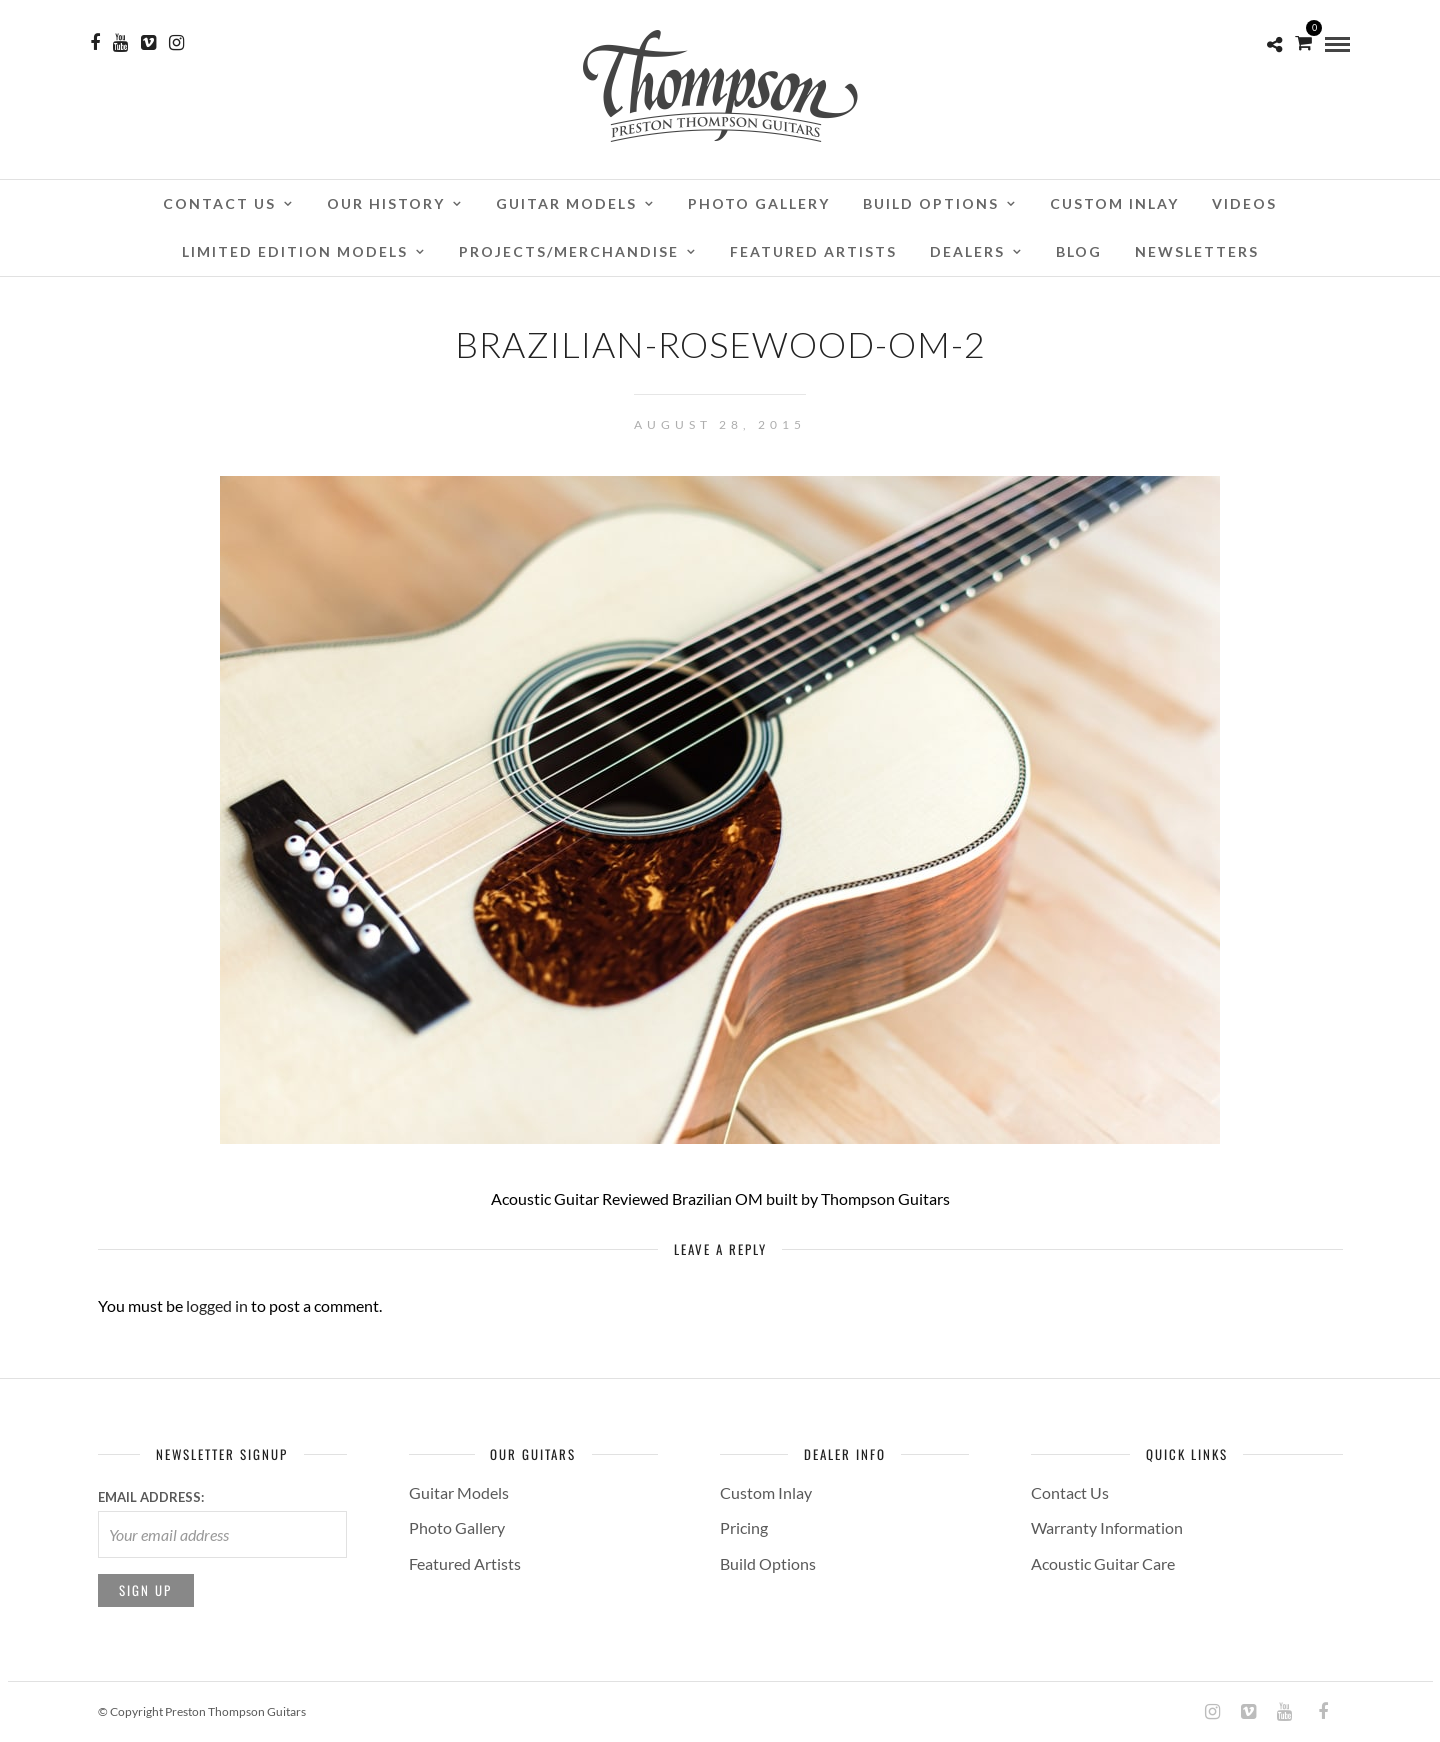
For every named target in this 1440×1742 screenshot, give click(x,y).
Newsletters (1197, 251)
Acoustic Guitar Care (1103, 1563)
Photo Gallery (759, 203)
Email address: (151, 1497)
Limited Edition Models (295, 251)
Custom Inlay (1114, 203)
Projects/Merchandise (569, 251)
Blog (1079, 251)
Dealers (967, 251)
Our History (386, 203)
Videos (1244, 203)
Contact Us (219, 203)
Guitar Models (566, 203)
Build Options (931, 203)
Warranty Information (1107, 1527)
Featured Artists (813, 251)
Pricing (744, 1527)
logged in (217, 1305)
